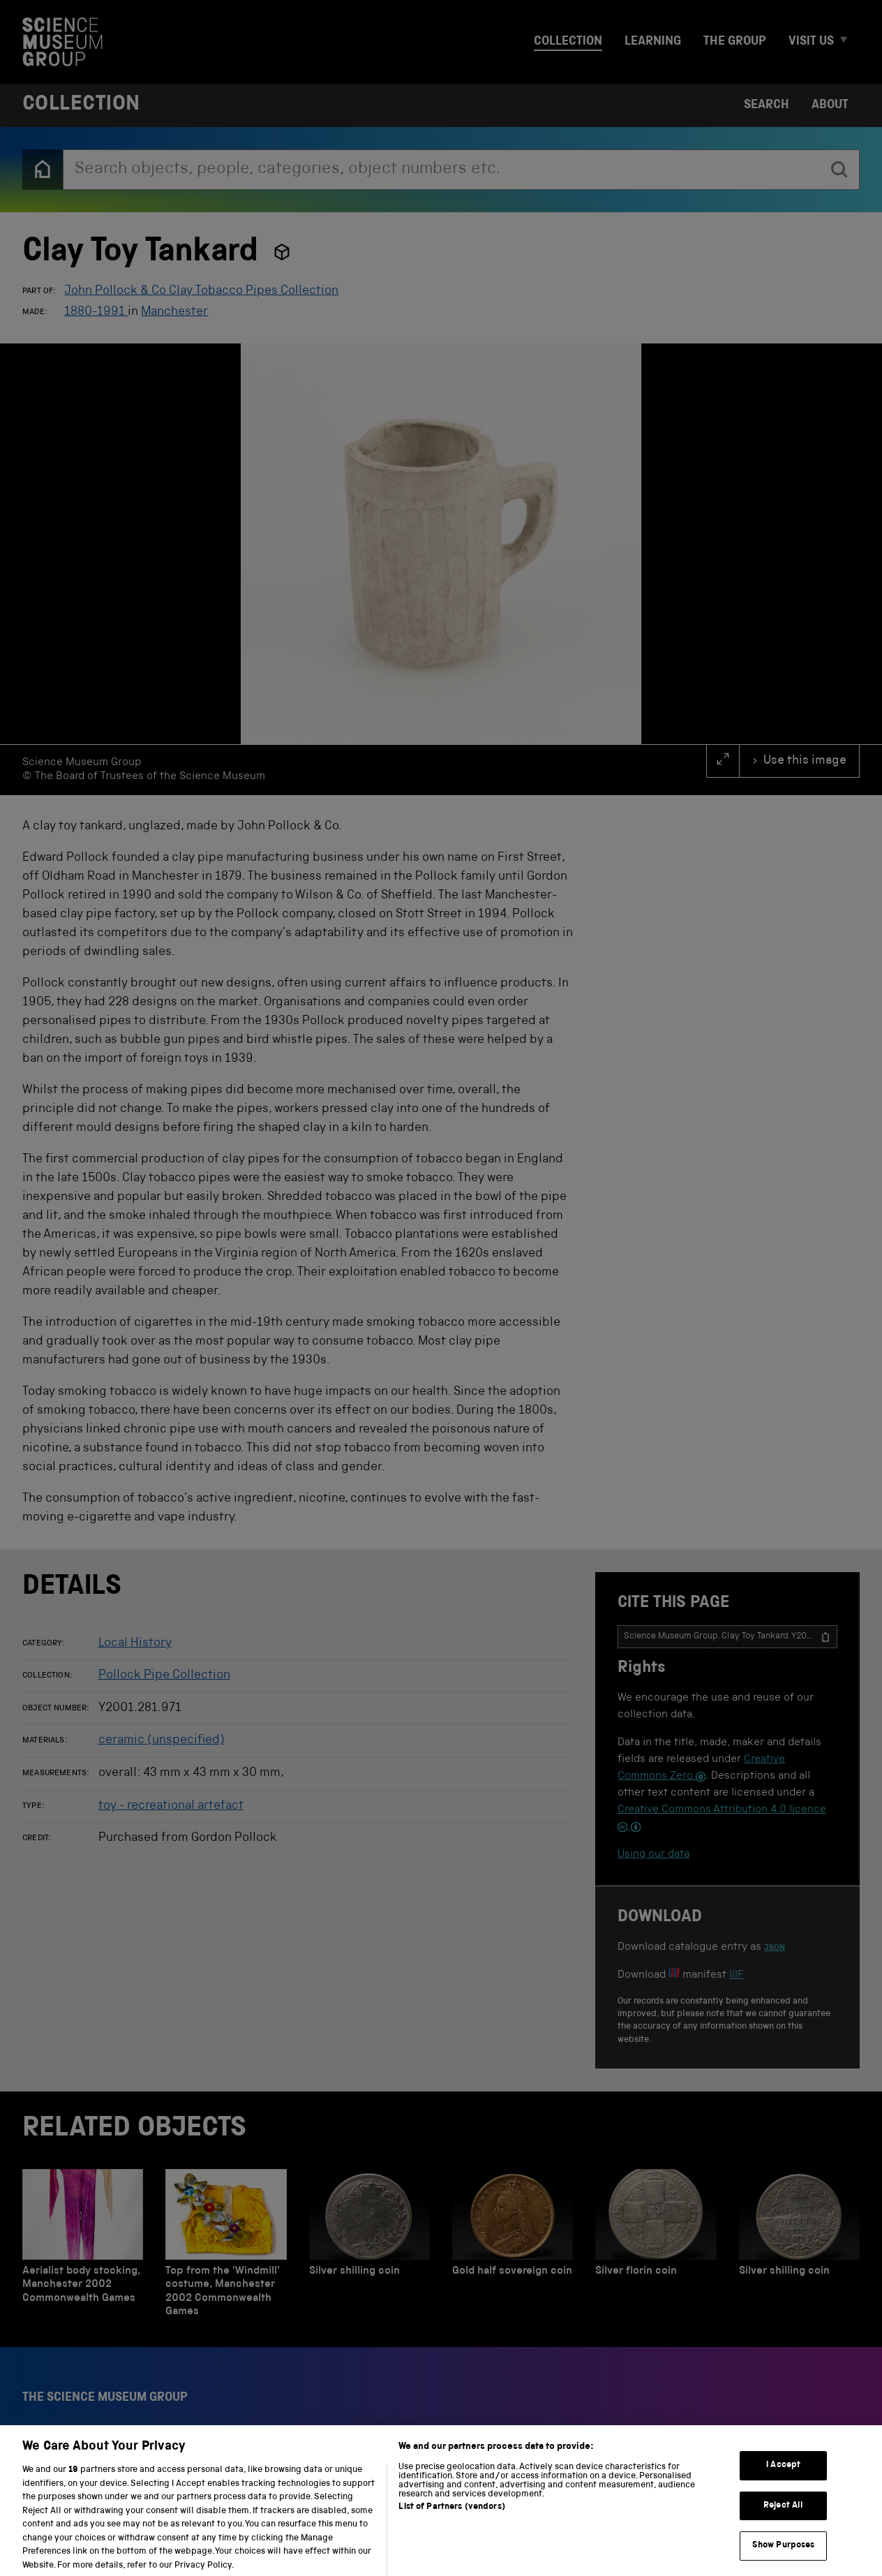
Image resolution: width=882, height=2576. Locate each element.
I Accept (783, 2477)
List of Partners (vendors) (451, 2519)
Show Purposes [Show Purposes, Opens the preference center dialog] (783, 2557)
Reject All (783, 2517)
